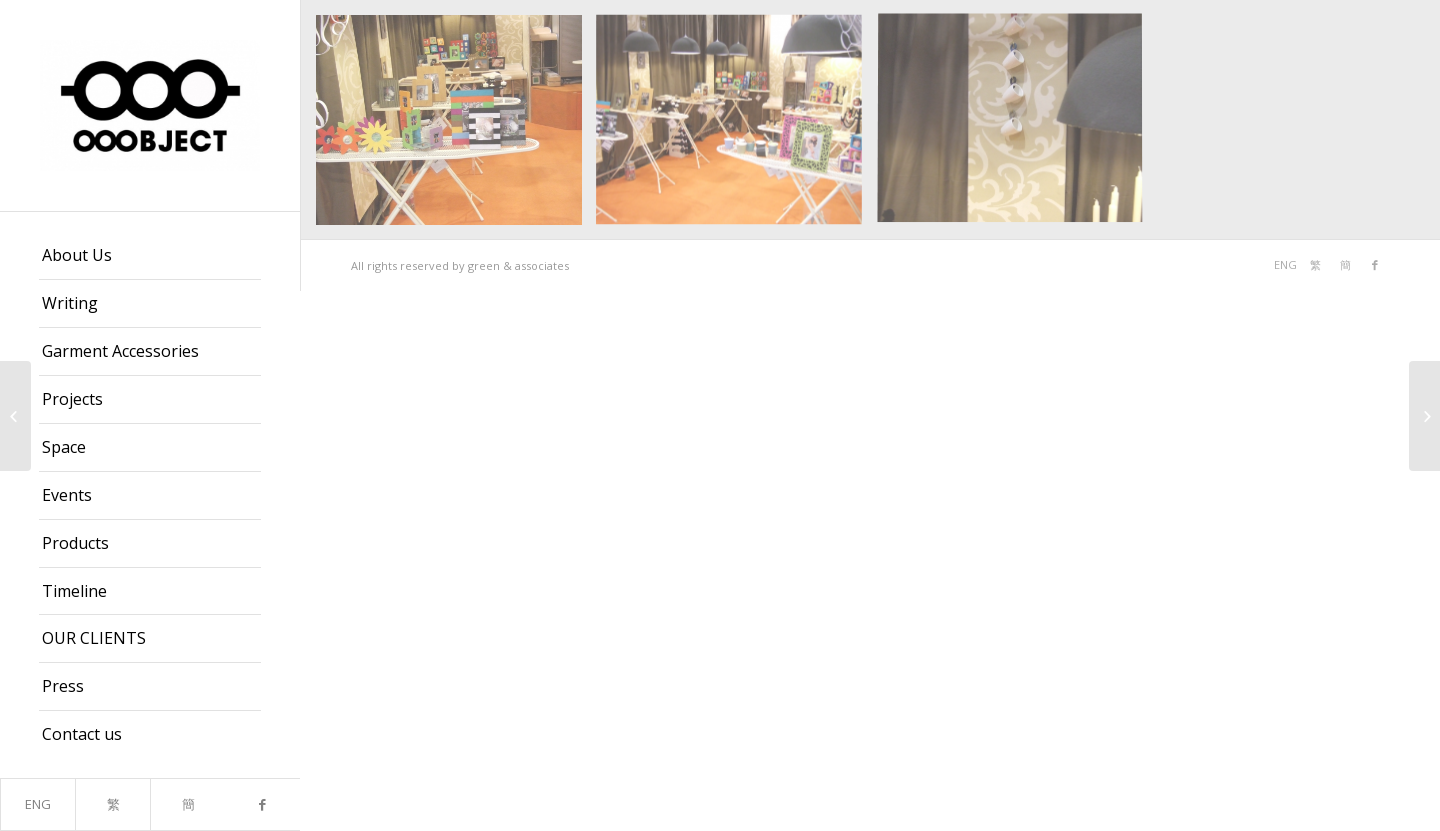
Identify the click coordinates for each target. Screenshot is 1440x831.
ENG (38, 804)
